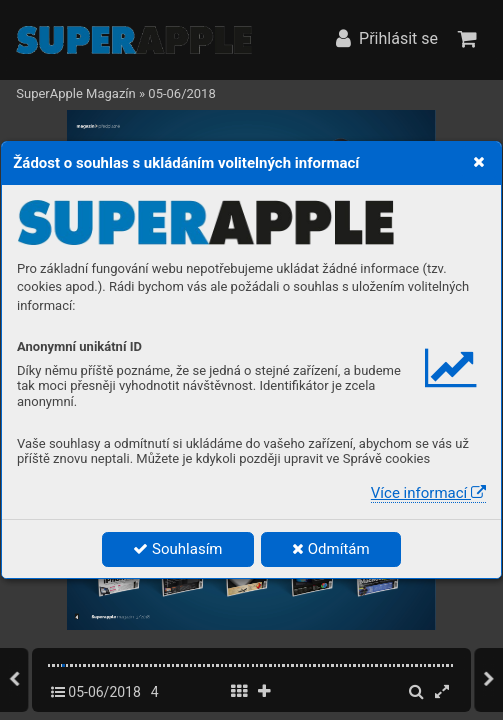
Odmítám (331, 549)
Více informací (428, 493)
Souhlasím (177, 549)
